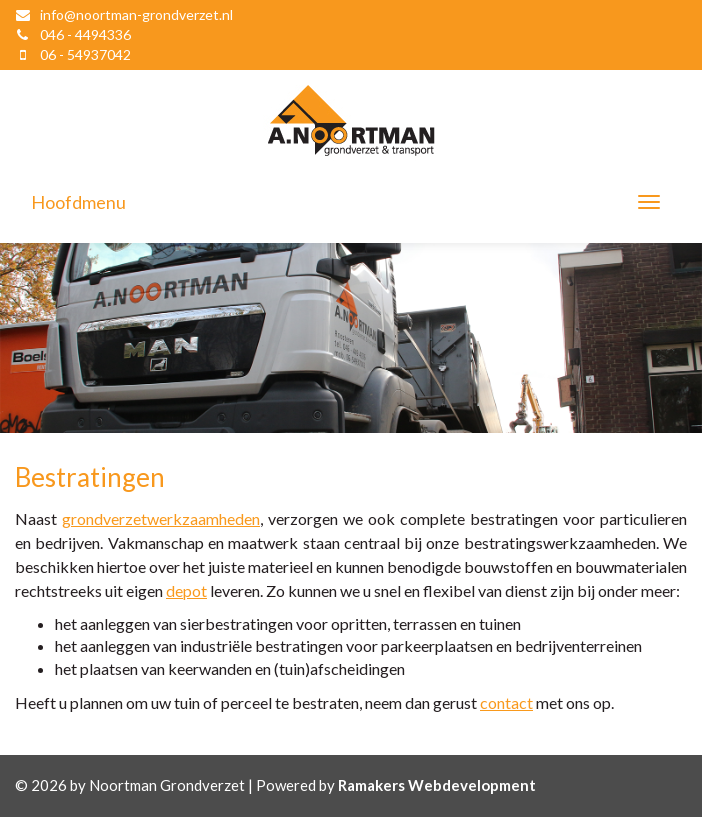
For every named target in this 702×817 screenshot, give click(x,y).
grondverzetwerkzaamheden (161, 518)
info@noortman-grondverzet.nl (136, 14)
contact (506, 702)
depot (186, 590)
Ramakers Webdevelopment (437, 785)
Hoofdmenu (78, 202)
